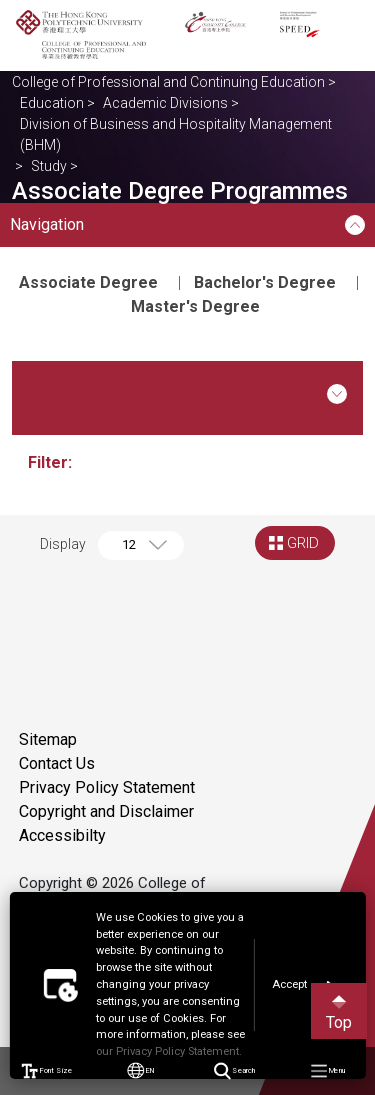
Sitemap (48, 739)
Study (49, 166)
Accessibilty (62, 835)
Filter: (52, 462)
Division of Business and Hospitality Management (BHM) (176, 134)
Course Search (187, 393)
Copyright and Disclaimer (106, 811)
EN (141, 1071)
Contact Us (57, 763)
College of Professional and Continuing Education (168, 82)
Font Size (46, 1071)
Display (63, 544)
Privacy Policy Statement (107, 787)
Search (234, 1071)
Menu (328, 1071)
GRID (303, 543)
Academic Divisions (165, 103)
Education (52, 103)
